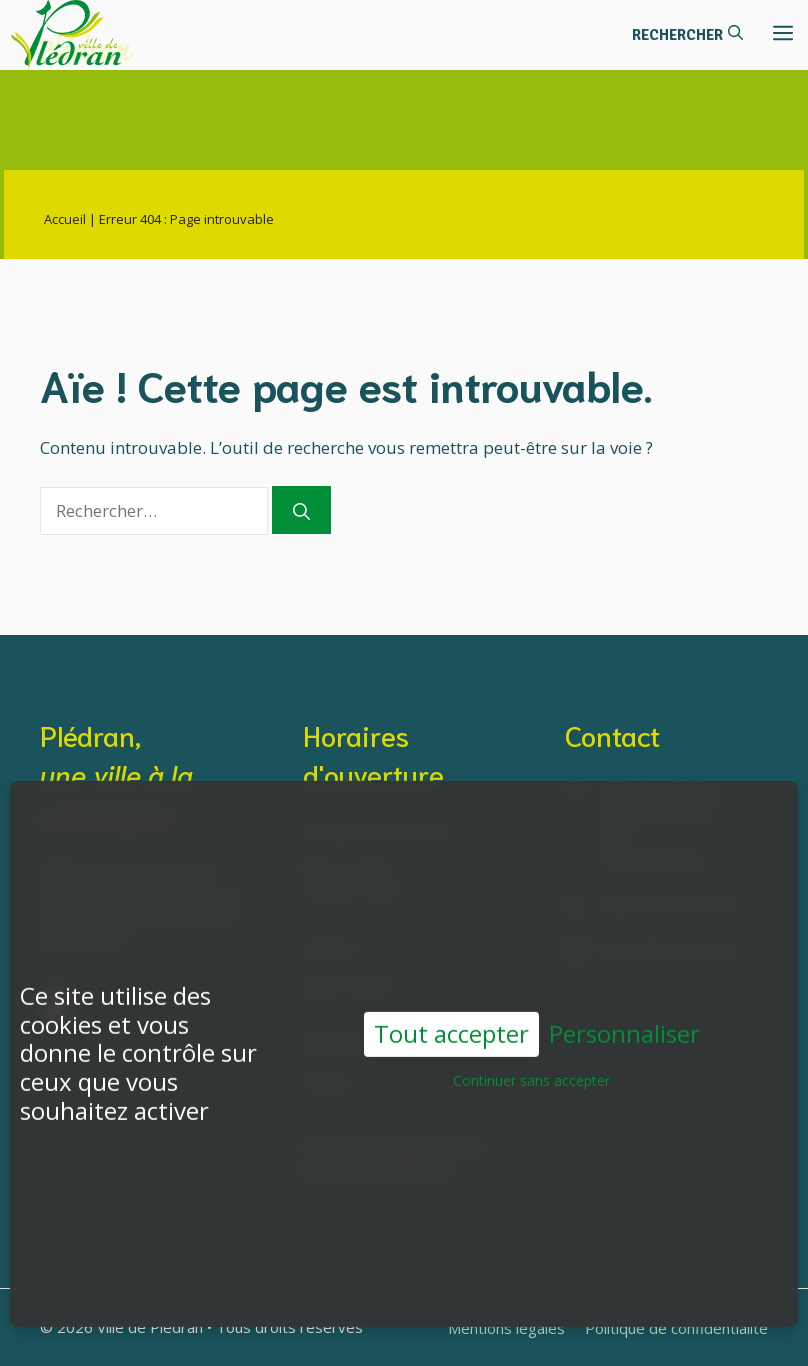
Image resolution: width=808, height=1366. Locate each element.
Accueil (65, 219)
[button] (687, 35)
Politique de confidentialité (676, 1328)
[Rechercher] (301, 510)
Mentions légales (506, 1328)
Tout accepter (451, 1008)
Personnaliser (624, 1009)
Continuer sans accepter (531, 1055)
